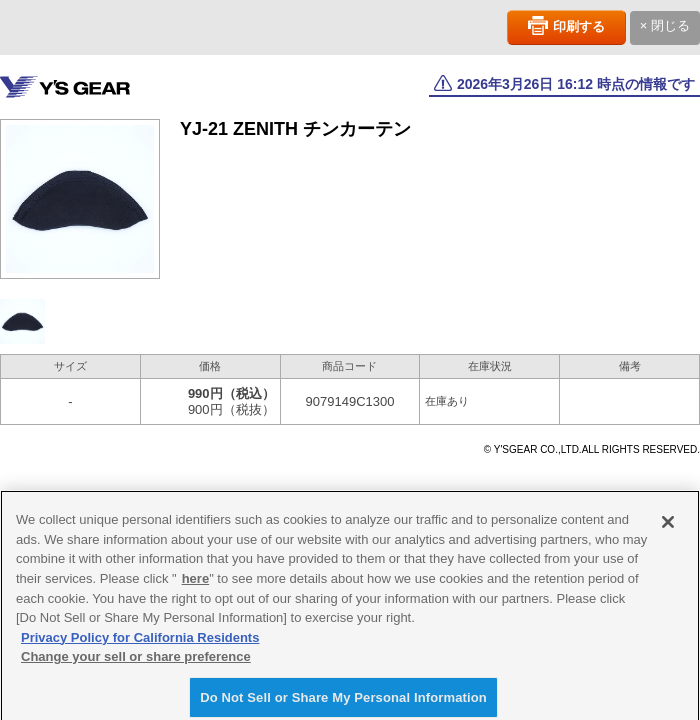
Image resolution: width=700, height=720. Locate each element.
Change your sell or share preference (136, 659)
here (195, 581)
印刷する (579, 26)
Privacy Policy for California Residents (140, 640)
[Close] (668, 526)
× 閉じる (665, 25)
